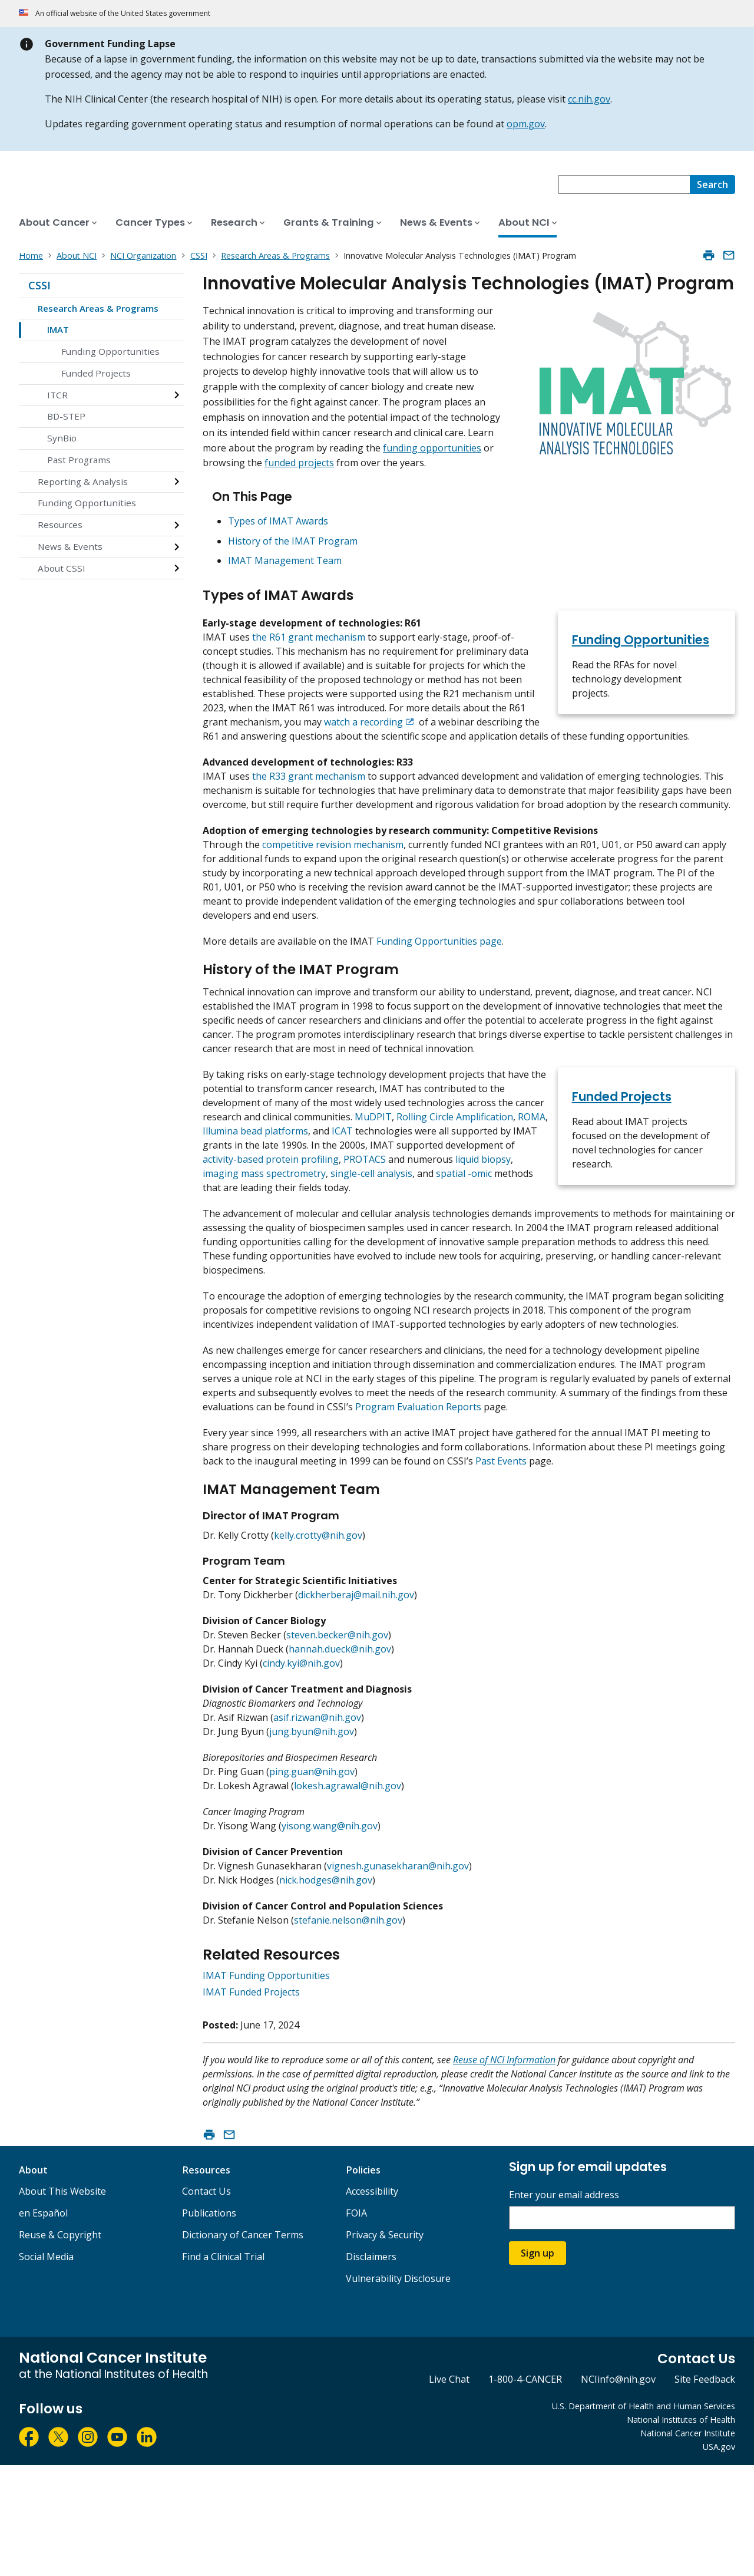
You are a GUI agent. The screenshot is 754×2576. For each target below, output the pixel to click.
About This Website (62, 2301)
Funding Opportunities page (439, 992)
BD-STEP (66, 416)
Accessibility (372, 2301)
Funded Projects (96, 373)
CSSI (39, 285)
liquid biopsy (483, 1228)
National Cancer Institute (687, 2543)
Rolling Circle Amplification (454, 1185)
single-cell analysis (371, 1242)
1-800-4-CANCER (525, 2489)
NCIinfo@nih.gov (618, 2489)
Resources (60, 524)
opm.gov (526, 123)
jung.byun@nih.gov (311, 1842)
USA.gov (719, 2557)
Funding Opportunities (110, 351)
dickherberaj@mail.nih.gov (356, 1705)
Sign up (537, 2363)
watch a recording (363, 730)
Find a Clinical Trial (223, 2367)
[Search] (712, 184)
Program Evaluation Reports (418, 1504)
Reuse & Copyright (60, 2345)
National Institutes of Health (681, 2530)
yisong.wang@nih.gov (330, 1936)
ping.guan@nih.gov (312, 1882)
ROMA (531, 1185)
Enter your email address (564, 2306)
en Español (43, 2323)
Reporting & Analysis (83, 481)
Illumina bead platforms (255, 1199)
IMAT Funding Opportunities (266, 2086)
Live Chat (449, 2489)
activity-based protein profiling (271, 1228)
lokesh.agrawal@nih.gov (347, 1896)
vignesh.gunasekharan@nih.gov (398, 1976)
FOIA (356, 2323)
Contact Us (206, 2301)
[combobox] (624, 184)
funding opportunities (432, 447)
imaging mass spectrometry (264, 1242)
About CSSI (61, 568)
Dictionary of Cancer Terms (242, 2345)
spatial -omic (464, 1242)
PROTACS (364, 1228)
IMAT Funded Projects (251, 2102)
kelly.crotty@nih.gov (318, 1646)
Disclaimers (371, 2367)
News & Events (70, 546)
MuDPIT (373, 1185)
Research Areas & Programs (98, 308)
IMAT (58, 329)
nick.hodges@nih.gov (325, 1990)
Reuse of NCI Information (504, 2170)
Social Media (46, 2367)
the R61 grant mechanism (308, 645)
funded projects (299, 462)
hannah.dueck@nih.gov (340, 1759)
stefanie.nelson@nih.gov (348, 2030)
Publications (209, 2323)
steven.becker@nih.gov (337, 1745)
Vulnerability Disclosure (398, 2389)
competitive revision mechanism (333, 895)
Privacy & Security (385, 2345)
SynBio (62, 438)
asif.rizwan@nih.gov (317, 1828)
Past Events (501, 1558)
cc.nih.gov (589, 99)
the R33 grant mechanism (308, 799)
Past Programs (79, 460)
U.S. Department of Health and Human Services (643, 2516)
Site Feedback (704, 2489)
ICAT (342, 1199)
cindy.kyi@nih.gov (301, 1773)
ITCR (57, 395)
